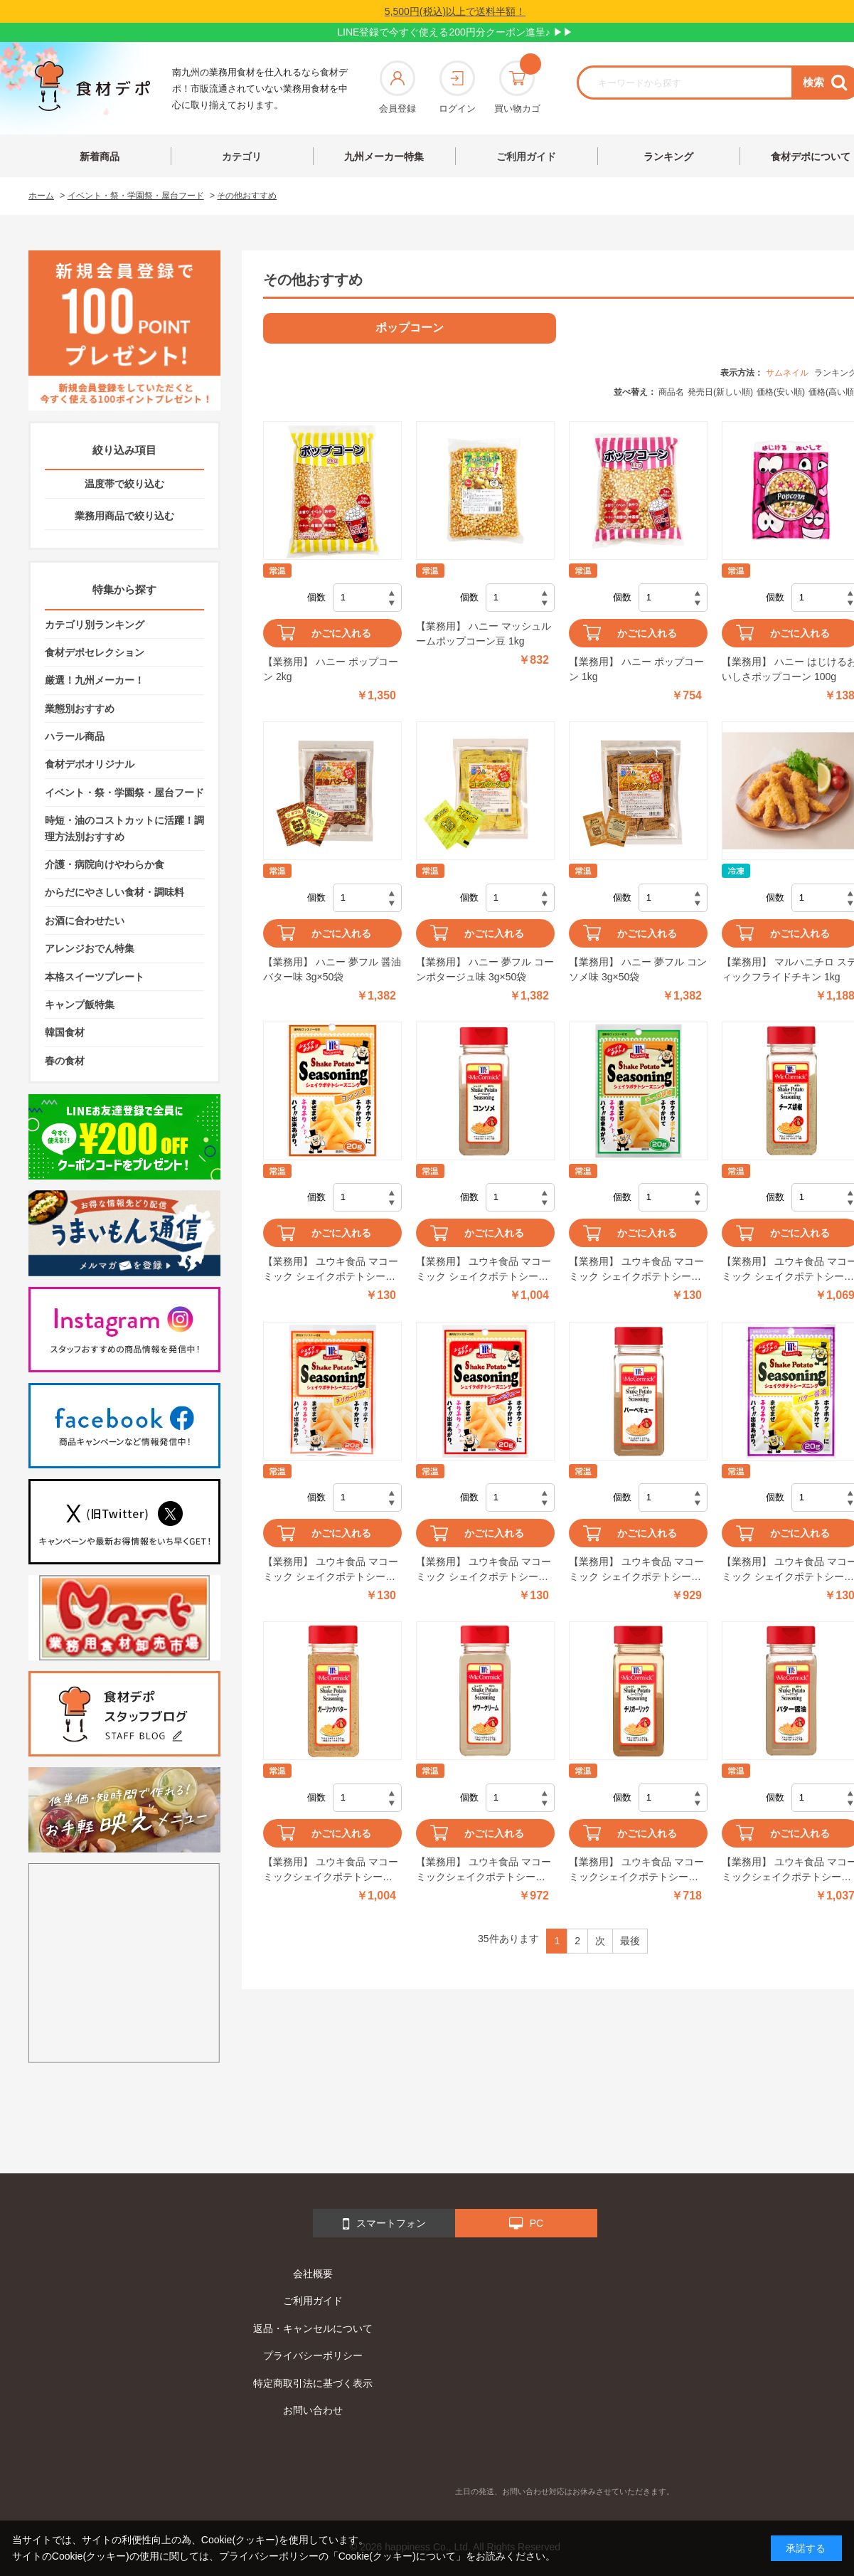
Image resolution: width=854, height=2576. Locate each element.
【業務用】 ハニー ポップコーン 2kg (330, 669)
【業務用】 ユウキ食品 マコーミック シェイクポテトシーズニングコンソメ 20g (330, 1270)
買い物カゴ (517, 87)
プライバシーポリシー (313, 2355)
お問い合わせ (313, 2410)
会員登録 (397, 87)
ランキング (668, 156)
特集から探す (124, 589)
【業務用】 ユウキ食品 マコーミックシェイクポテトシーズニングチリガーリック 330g (636, 1870)
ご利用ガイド (526, 156)
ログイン (457, 87)
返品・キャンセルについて (313, 2328)
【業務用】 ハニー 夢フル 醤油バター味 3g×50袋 (332, 969)
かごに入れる (341, 633)
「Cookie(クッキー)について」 (397, 2556)
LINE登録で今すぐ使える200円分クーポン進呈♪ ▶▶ (454, 32)
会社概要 (313, 2273)
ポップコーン (409, 328)
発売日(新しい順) (720, 392)
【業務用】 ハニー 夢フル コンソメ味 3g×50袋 (638, 969)
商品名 (671, 392)
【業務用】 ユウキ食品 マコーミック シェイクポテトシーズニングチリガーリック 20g (330, 1570)
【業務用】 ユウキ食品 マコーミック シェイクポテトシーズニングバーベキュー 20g (483, 1570)
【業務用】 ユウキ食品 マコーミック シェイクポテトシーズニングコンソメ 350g (483, 1270)
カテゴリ (242, 156)
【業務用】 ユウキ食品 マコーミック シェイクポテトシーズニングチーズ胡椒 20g (636, 1270)
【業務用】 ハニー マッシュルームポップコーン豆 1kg (483, 633)
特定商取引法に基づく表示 (313, 2383)
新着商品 (99, 156)
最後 (630, 1940)
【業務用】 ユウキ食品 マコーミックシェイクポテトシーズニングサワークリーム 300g (483, 1870)
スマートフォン (384, 2224)
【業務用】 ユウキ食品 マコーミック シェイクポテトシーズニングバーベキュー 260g (636, 1570)
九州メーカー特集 (384, 156)
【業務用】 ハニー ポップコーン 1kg (636, 669)
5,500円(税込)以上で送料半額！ (455, 11)
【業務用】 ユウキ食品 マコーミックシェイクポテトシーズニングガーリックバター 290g (330, 1870)
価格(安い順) (781, 392)
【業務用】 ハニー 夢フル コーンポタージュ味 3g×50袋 (485, 969)
